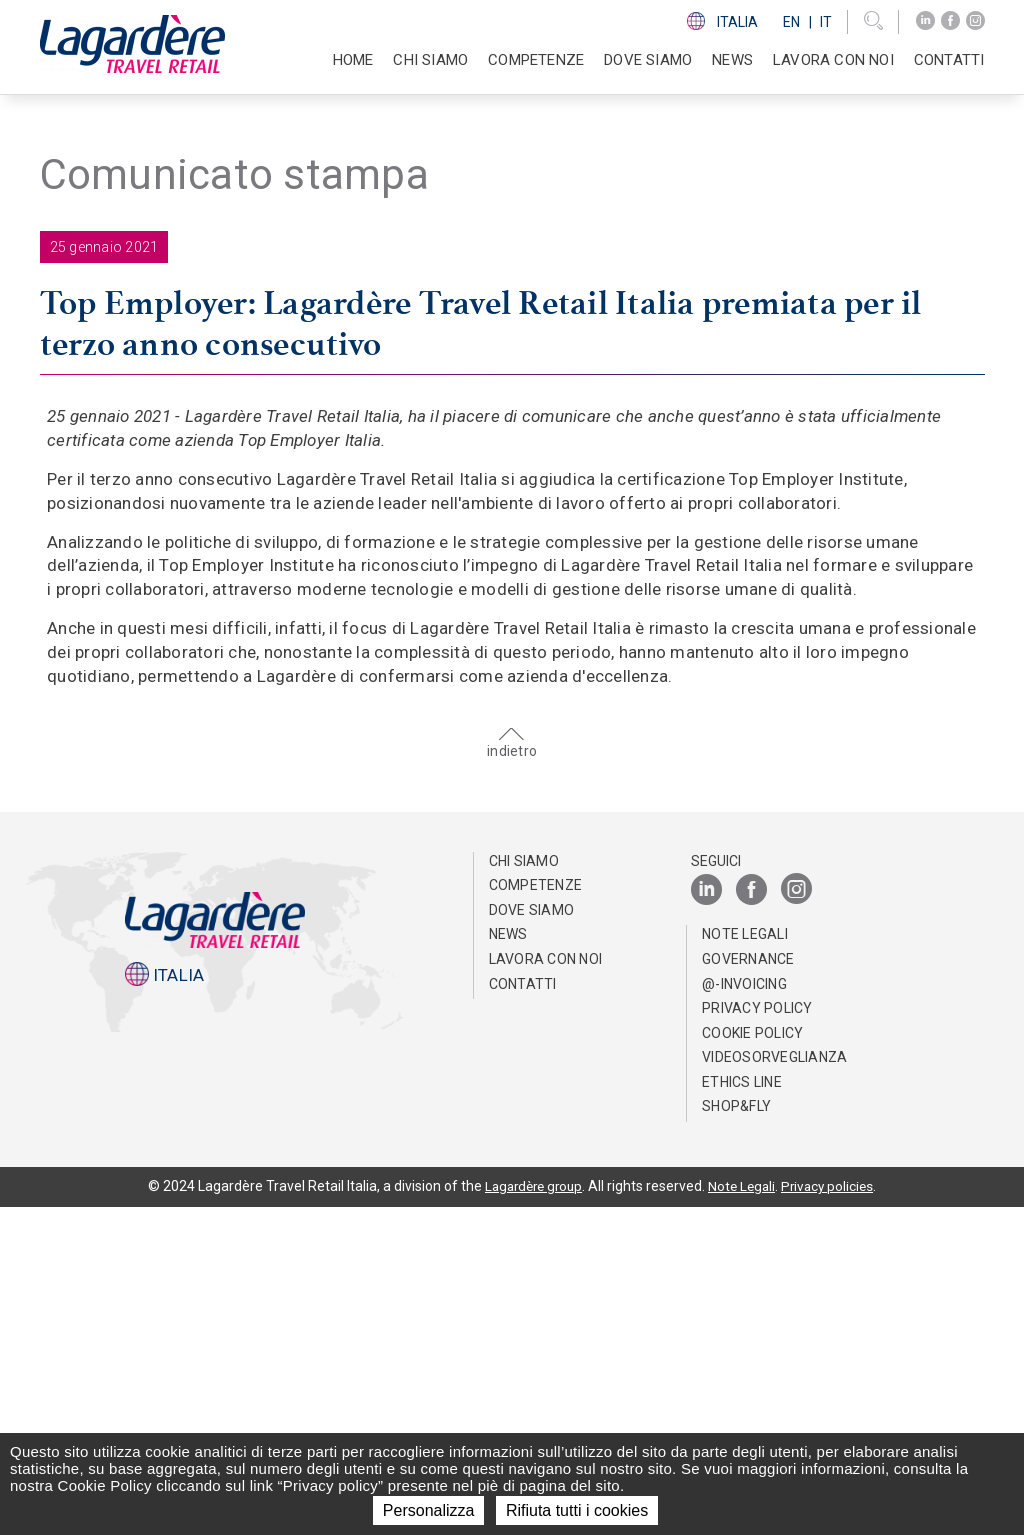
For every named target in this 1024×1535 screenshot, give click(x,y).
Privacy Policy (757, 1336)
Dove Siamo (648, 60)
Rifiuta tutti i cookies (577, 1510)
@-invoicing (744, 1312)
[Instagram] (975, 21)
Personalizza (429, 1510)
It (826, 22)
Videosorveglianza (774, 1386)
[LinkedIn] (925, 21)
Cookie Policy (752, 1361)
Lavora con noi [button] (833, 60)
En (791, 22)
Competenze (536, 1213)
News (732, 60)
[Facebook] (950, 21)
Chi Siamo (524, 1189)
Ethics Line (742, 1410)
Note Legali (745, 1263)
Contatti (949, 60)
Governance (748, 1287)
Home (353, 60)
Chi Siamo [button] (430, 60)
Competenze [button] (536, 60)
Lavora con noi (546, 1287)
